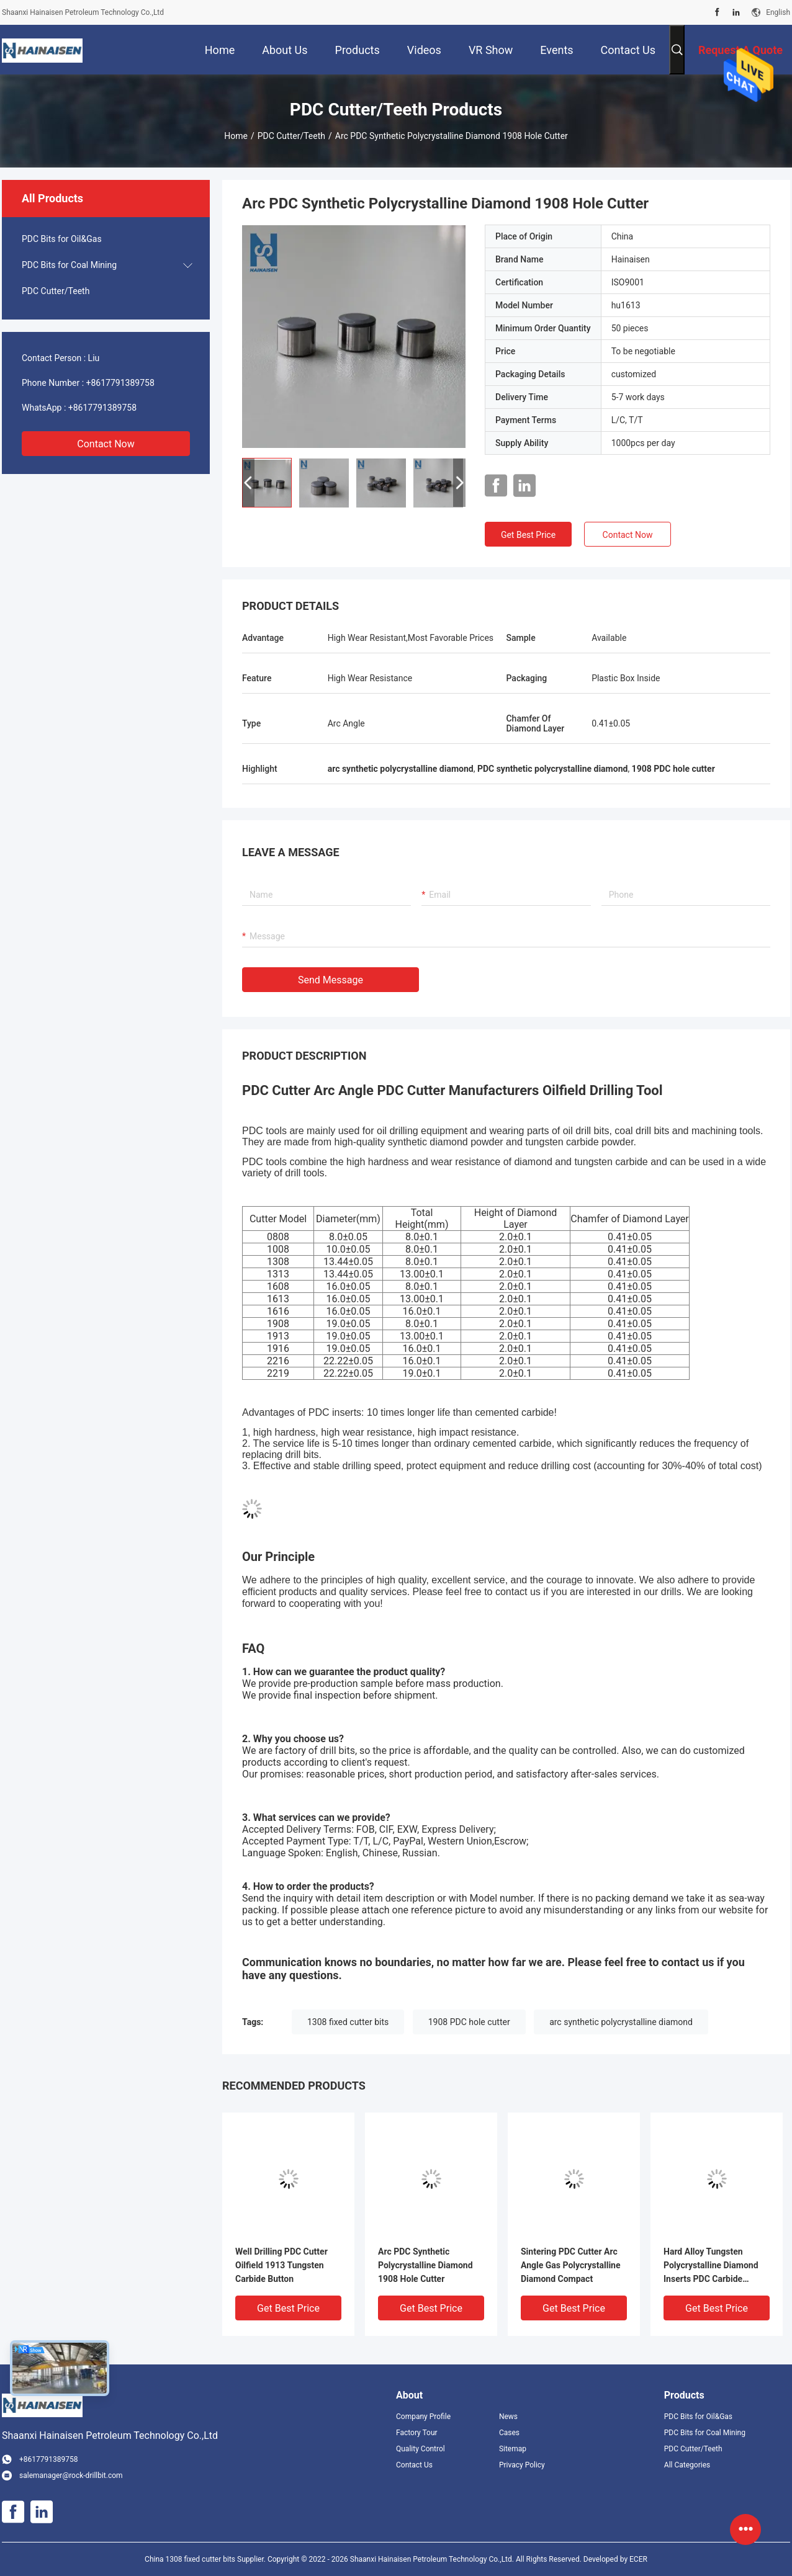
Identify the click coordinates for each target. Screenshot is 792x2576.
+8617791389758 (120, 383)
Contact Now (105, 444)
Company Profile (423, 2416)
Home (236, 136)
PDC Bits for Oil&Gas (62, 239)
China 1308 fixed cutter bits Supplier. (206, 2559)
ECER (638, 2559)
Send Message (330, 980)
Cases (509, 2432)
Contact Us (414, 2465)
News (508, 2416)
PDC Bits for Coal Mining (69, 265)
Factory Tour (417, 2432)
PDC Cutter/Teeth (291, 136)
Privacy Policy (522, 2465)
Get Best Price (528, 535)
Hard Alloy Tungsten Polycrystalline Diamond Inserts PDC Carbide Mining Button (711, 2266)
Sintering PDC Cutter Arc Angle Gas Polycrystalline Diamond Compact (571, 2265)
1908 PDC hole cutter (469, 2022)
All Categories (687, 2465)
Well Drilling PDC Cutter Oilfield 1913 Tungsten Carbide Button (281, 2265)
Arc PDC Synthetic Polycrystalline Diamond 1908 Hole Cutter (425, 2265)
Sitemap (512, 2448)
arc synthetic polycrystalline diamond (621, 2022)
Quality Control (420, 2448)
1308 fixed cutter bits (348, 2022)
